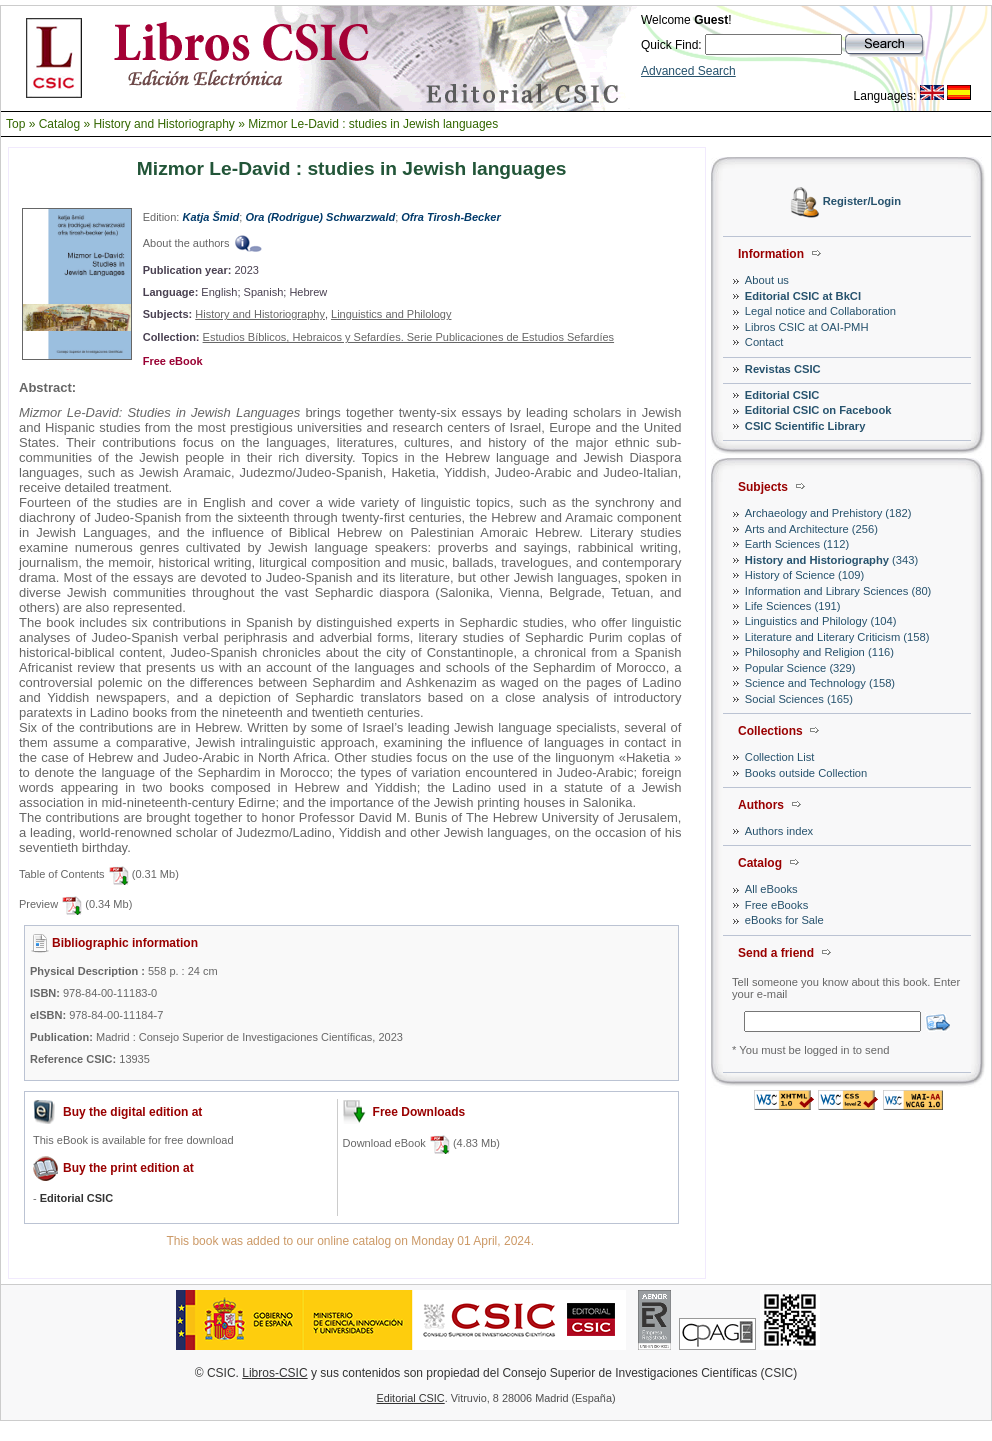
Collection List (780, 757)
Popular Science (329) (800, 668)
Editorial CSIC (782, 395)
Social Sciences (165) (799, 699)
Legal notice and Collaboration (820, 311)
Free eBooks (776, 905)
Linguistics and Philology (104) (821, 621)
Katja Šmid (210, 217)
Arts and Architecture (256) (811, 529)
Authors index (779, 831)
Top (15, 124)
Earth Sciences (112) (797, 544)
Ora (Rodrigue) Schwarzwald (320, 217)
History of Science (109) (804, 575)
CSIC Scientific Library (805, 426)
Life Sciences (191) (793, 606)
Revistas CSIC (783, 369)
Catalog (59, 124)
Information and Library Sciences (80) (838, 591)
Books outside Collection (806, 773)
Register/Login (862, 202)
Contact (764, 342)
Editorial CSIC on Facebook (818, 410)
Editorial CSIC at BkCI (803, 296)
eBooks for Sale (784, 920)
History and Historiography (163, 124)
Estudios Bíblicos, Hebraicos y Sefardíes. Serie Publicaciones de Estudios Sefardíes (409, 337)
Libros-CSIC (274, 1373)
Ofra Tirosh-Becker (450, 217)
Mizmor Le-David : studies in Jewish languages (373, 124)
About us (767, 280)
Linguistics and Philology (391, 314)
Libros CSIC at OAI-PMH (807, 327)
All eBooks (771, 889)
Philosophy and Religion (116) (819, 652)
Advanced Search (688, 71)
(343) (831, 560)
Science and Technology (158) (820, 683)
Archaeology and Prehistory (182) (828, 513)
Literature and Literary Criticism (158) (837, 637)
